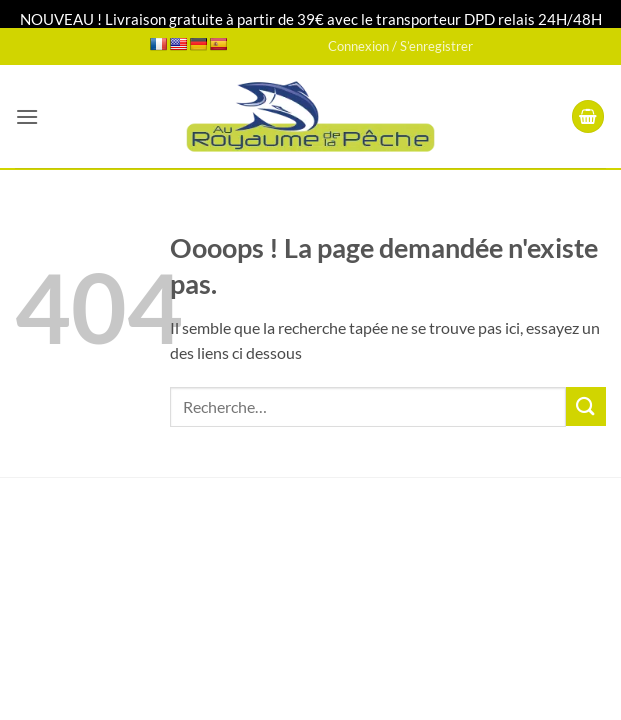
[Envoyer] (586, 406)
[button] (27, 116)
